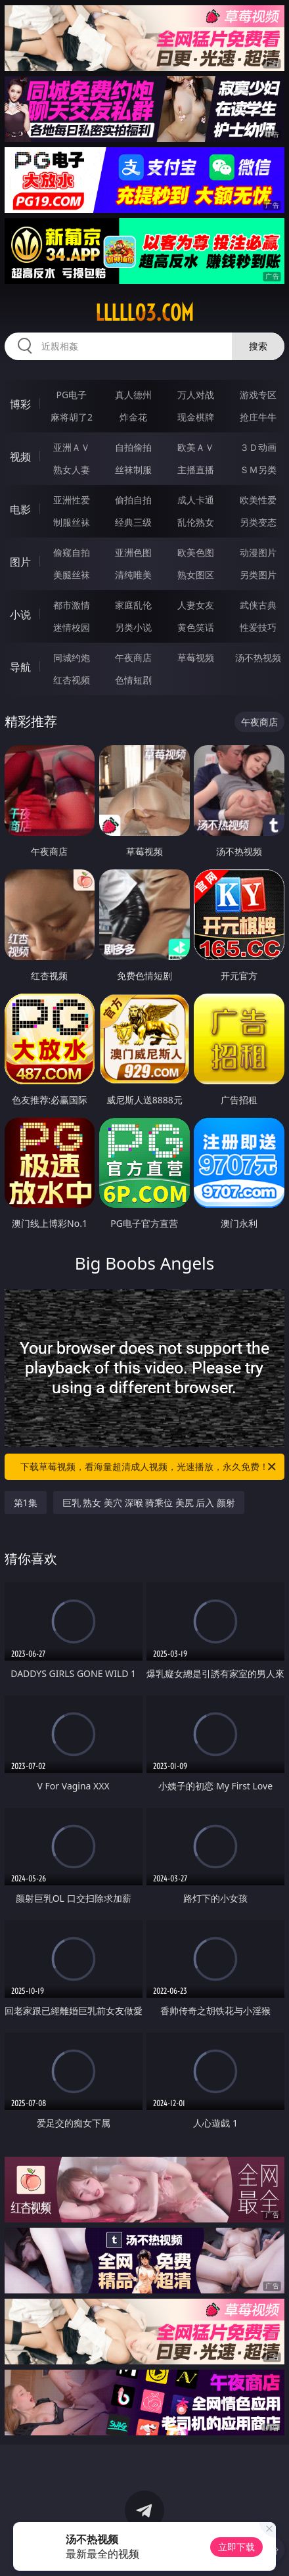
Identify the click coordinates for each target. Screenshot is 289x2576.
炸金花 (133, 417)
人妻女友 (195, 605)
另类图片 (258, 574)
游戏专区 (258, 394)
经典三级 (133, 522)
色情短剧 (133, 680)
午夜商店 (133, 657)
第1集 (25, 1502)
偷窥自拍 (71, 552)
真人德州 (133, 394)
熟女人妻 (71, 469)
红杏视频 (71, 680)
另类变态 (258, 522)
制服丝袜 (71, 522)
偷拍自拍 (133, 500)
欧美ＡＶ (195, 447)
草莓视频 (195, 657)
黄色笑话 (195, 627)
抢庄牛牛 (258, 417)
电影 (20, 509)
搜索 (258, 346)
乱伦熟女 (195, 522)
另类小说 (133, 627)
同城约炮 (71, 657)
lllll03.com (144, 313)
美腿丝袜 (71, 574)
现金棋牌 (195, 417)
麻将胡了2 (72, 417)
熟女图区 (195, 574)
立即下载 (236, 2547)
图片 (20, 562)
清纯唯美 (133, 574)
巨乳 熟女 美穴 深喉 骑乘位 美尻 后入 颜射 (148, 1502)
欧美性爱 (258, 500)
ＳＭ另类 (258, 469)
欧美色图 (195, 552)
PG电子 (71, 394)
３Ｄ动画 (258, 447)
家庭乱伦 (133, 605)
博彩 (20, 404)
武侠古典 (258, 605)
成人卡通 (195, 500)
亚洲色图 (133, 552)
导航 (20, 667)
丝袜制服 (133, 469)
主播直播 (195, 469)
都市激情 (71, 605)
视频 (20, 456)
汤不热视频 (258, 657)
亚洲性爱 (71, 500)
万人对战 (195, 394)
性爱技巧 (258, 627)
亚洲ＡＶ (71, 447)
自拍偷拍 (133, 447)
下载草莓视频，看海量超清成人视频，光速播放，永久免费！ (149, 1467)
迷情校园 (71, 627)
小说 (20, 614)
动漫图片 (258, 552)
